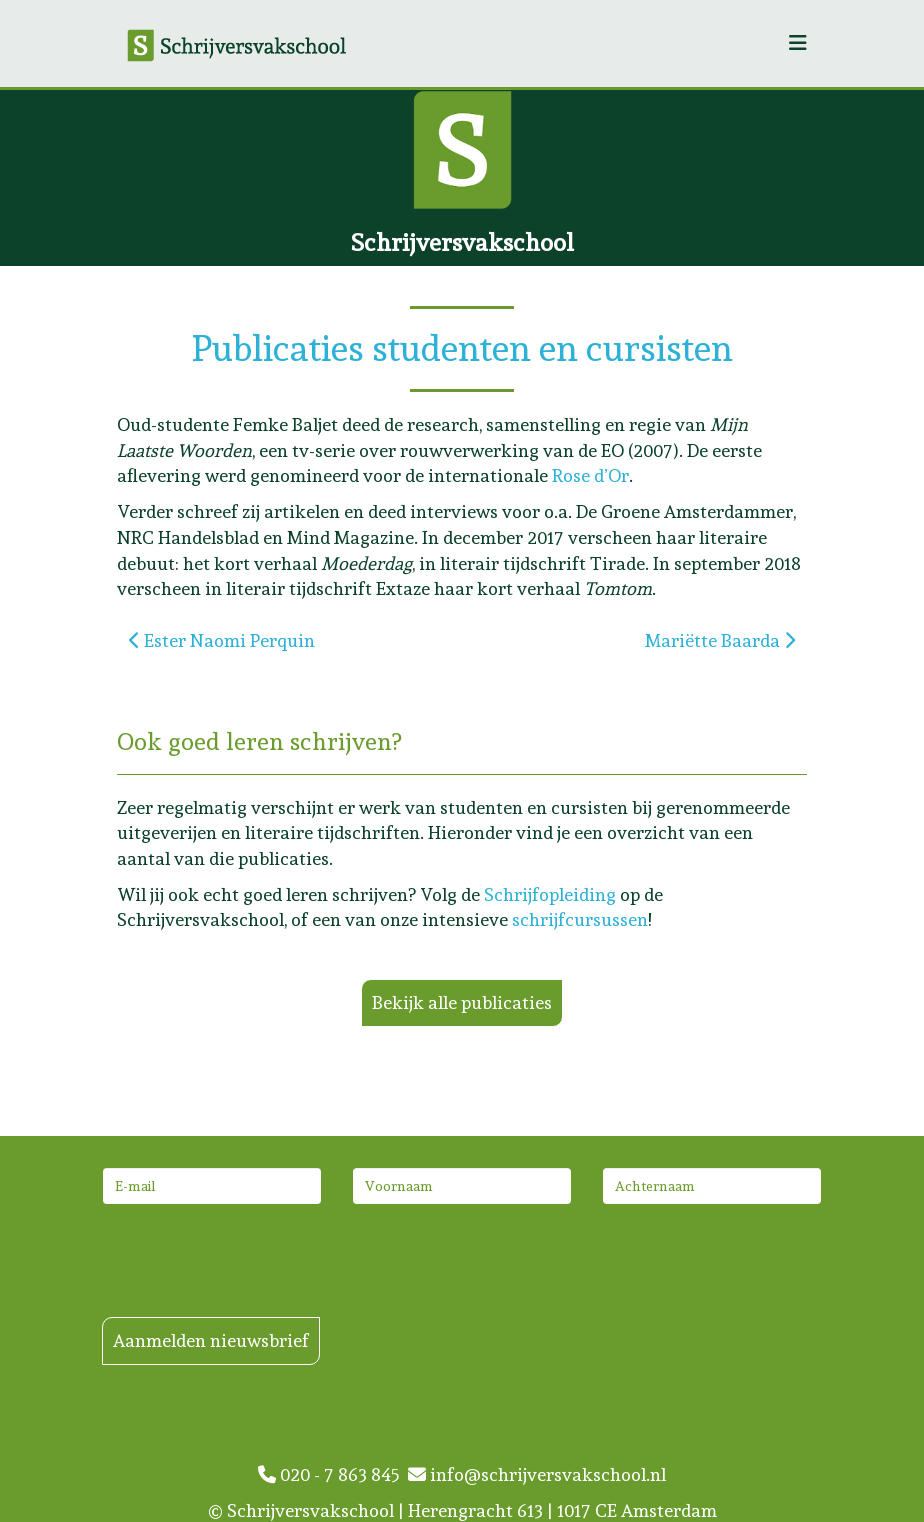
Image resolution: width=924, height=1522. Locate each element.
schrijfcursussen (580, 919)
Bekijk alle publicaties (462, 1002)
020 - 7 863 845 (333, 1474)
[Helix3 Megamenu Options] (798, 43)
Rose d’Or (590, 475)
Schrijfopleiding (550, 894)
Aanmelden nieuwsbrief (211, 1340)
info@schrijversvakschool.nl (537, 1474)
